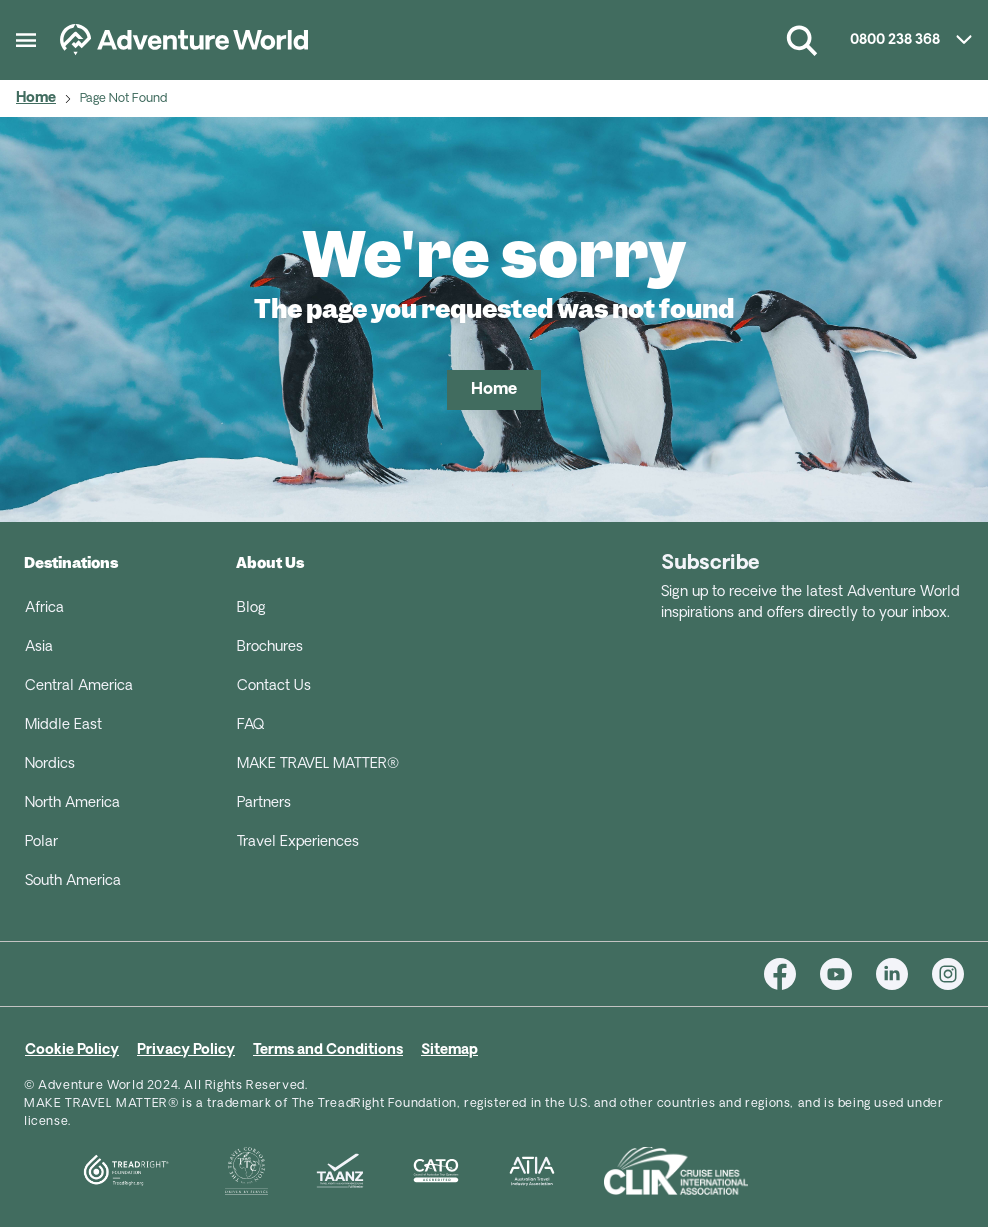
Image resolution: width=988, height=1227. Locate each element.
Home (36, 98)
